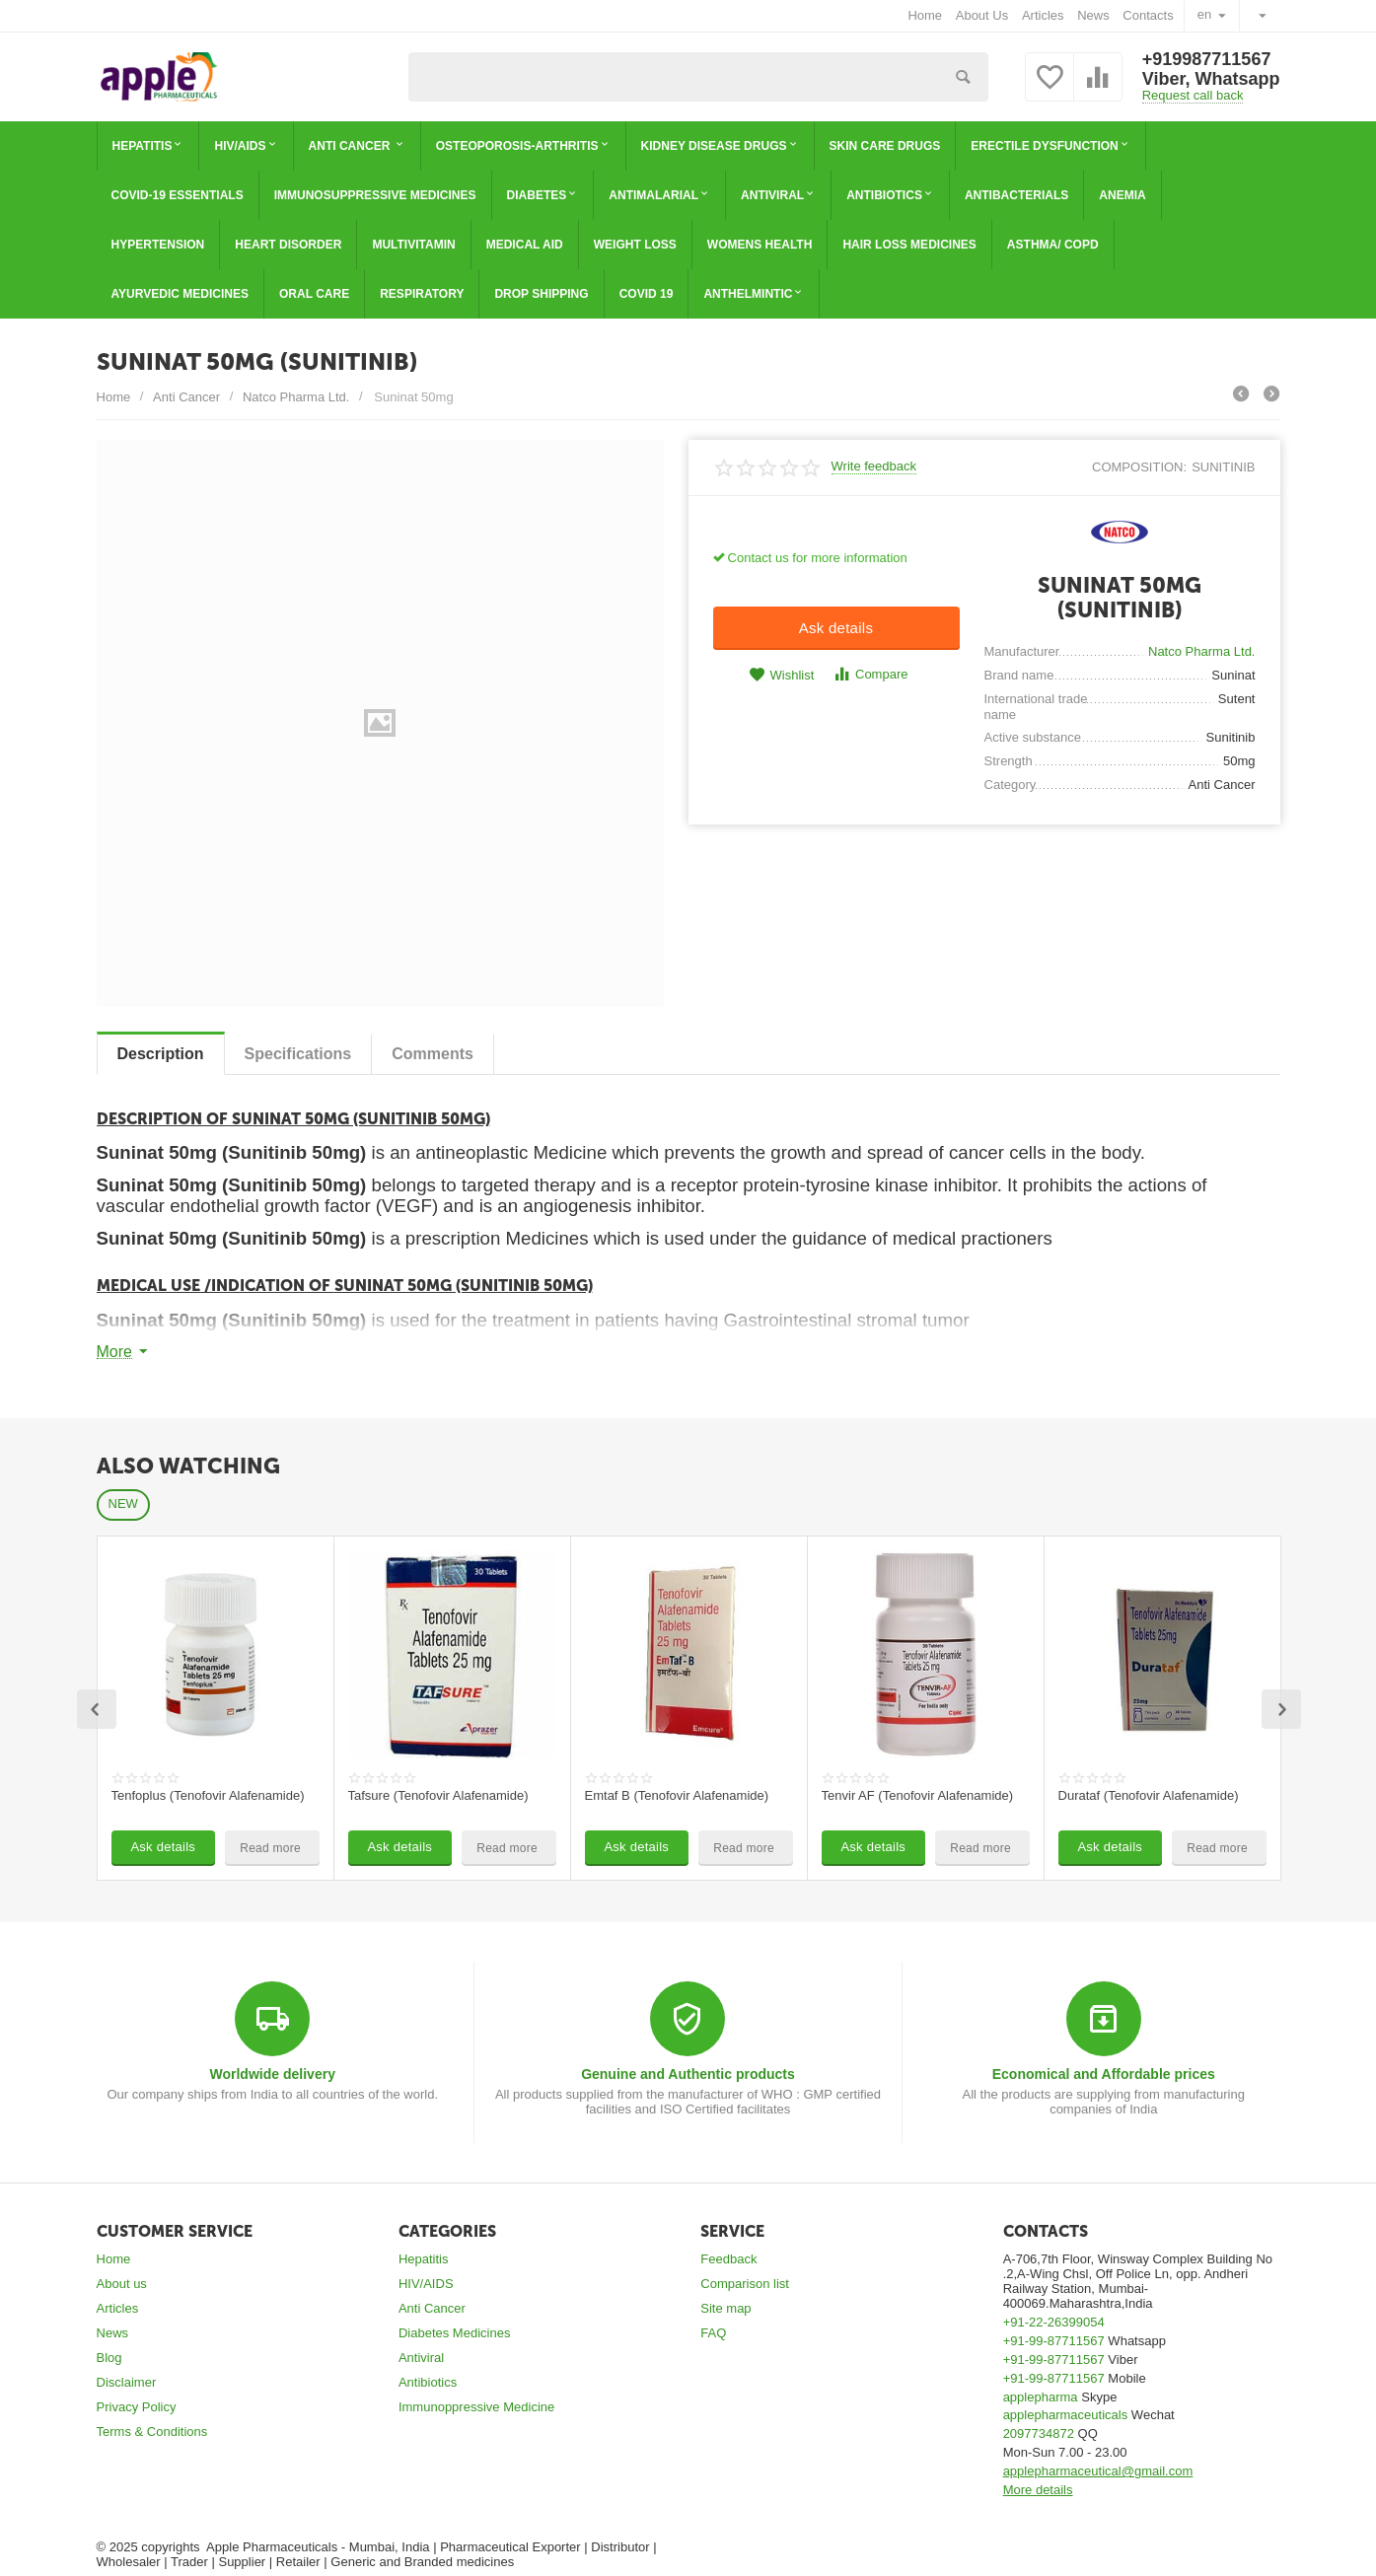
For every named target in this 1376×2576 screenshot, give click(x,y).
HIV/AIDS (426, 2283)
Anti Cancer (432, 2308)
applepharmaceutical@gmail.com (1098, 2471)
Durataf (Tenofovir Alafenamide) (1148, 1795)
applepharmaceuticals (1065, 2414)
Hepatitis (423, 2259)
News (1093, 15)
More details (1038, 2489)
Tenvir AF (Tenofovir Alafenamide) (918, 1795)
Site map (725, 2308)
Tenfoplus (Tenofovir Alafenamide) (208, 1795)
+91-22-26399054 (1054, 2322)
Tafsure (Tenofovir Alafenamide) (438, 1795)
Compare (870, 674)
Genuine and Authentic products (688, 2074)
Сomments (432, 1053)
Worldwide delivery (271, 2074)
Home (924, 15)
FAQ (713, 2333)
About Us (982, 15)
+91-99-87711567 (1054, 2340)
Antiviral (421, 2357)
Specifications (298, 1053)
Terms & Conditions (152, 2431)
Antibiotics (427, 2382)
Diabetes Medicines (454, 2333)
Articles (1043, 15)
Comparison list (744, 2283)
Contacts (1148, 15)
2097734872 (1038, 2433)
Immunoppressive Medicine (476, 2406)
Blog (109, 2357)
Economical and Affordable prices (1103, 2074)
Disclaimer (127, 2382)
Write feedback (874, 466)
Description (160, 1053)
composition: (1139, 467)
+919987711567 (1206, 59)
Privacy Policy (137, 2406)
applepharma (1040, 2397)
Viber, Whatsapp (1211, 79)
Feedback (728, 2259)
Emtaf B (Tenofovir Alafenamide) (677, 1795)
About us (122, 2283)
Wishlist (781, 675)
